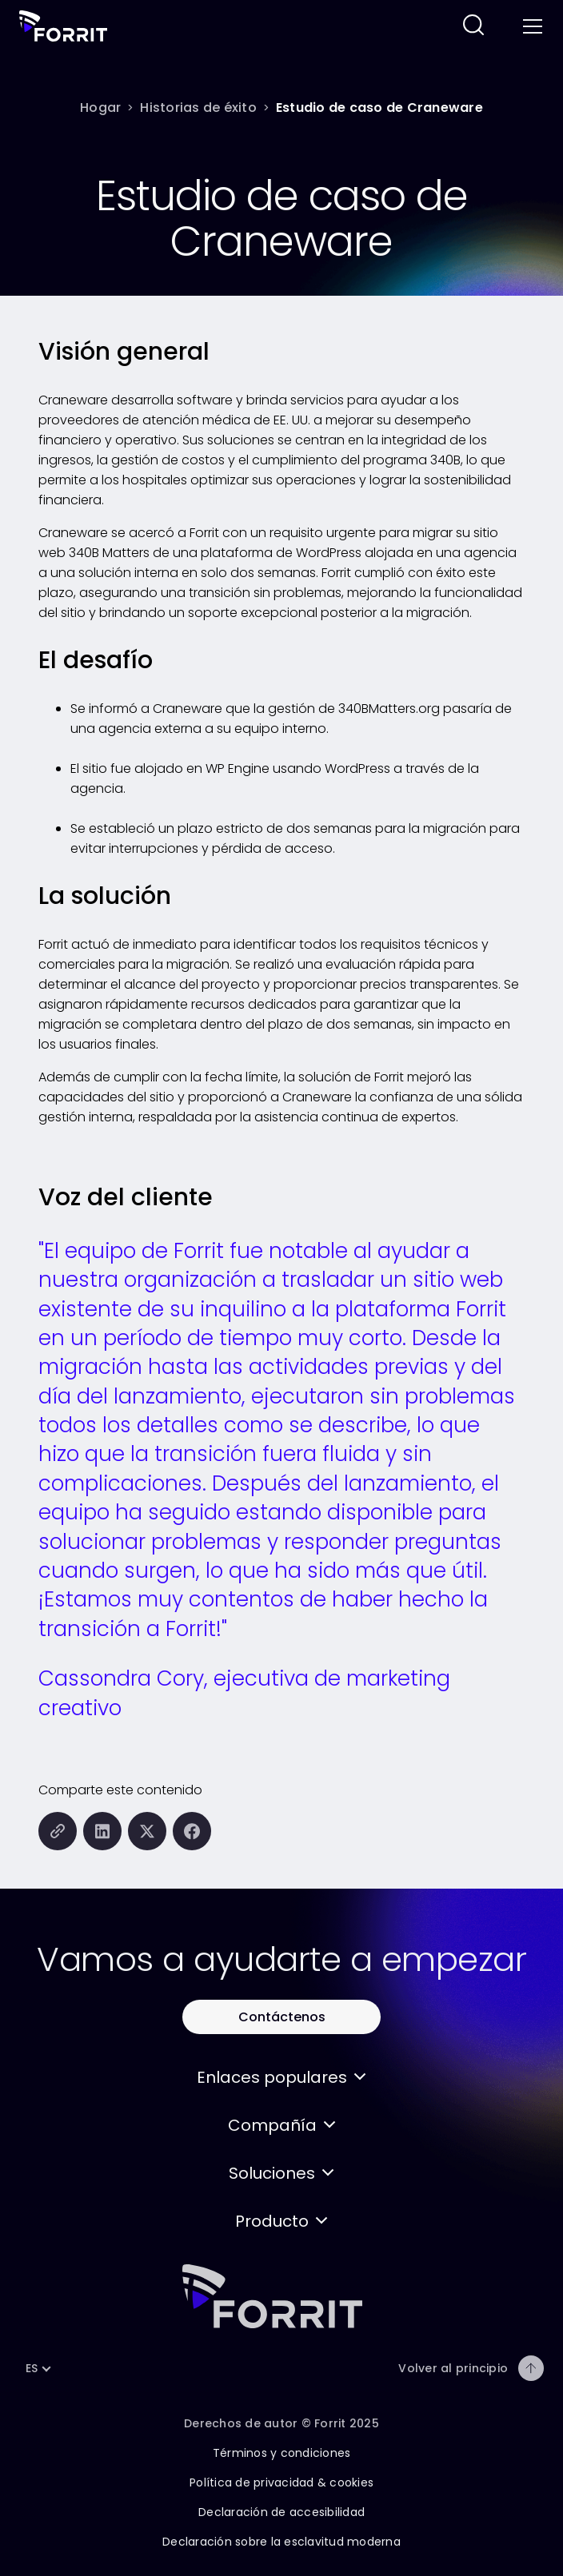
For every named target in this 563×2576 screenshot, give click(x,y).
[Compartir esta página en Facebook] (192, 1831)
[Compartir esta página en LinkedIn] (102, 1831)
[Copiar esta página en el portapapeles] (57, 1831)
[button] (281, 2077)
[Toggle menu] (531, 26)
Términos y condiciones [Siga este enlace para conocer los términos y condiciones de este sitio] (282, 2453)
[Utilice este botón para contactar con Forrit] (281, 2017)
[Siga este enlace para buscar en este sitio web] (473, 26)
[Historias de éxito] (198, 107)
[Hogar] (100, 107)
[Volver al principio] (531, 2368)
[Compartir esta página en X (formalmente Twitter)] (147, 1831)
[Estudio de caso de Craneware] (379, 107)
